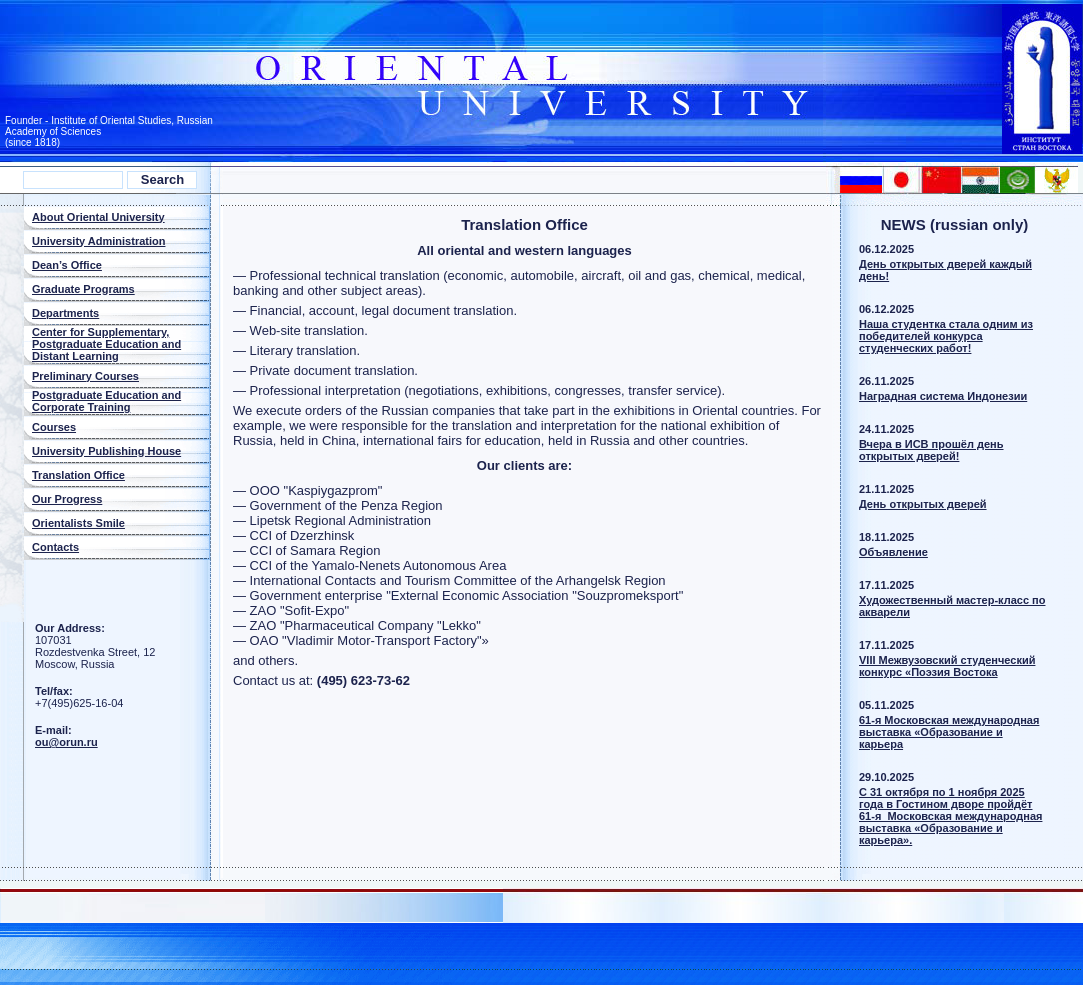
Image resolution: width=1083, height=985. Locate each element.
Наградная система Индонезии (943, 396)
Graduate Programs (83, 289)
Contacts (55, 547)
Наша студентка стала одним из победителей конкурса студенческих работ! (946, 336)
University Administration (98, 241)
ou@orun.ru (66, 742)
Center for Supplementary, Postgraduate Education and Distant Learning (106, 344)
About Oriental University (98, 217)
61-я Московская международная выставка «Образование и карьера (949, 732)
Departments (65, 313)
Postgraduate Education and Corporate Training (106, 401)
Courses (54, 427)
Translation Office (78, 475)
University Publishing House (106, 451)
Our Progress (67, 499)
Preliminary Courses (85, 376)
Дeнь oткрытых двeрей (923, 504)
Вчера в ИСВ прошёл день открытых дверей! (931, 450)
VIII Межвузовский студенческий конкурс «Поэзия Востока (947, 666)
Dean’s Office (67, 265)
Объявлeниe (893, 552)
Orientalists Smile (78, 523)
